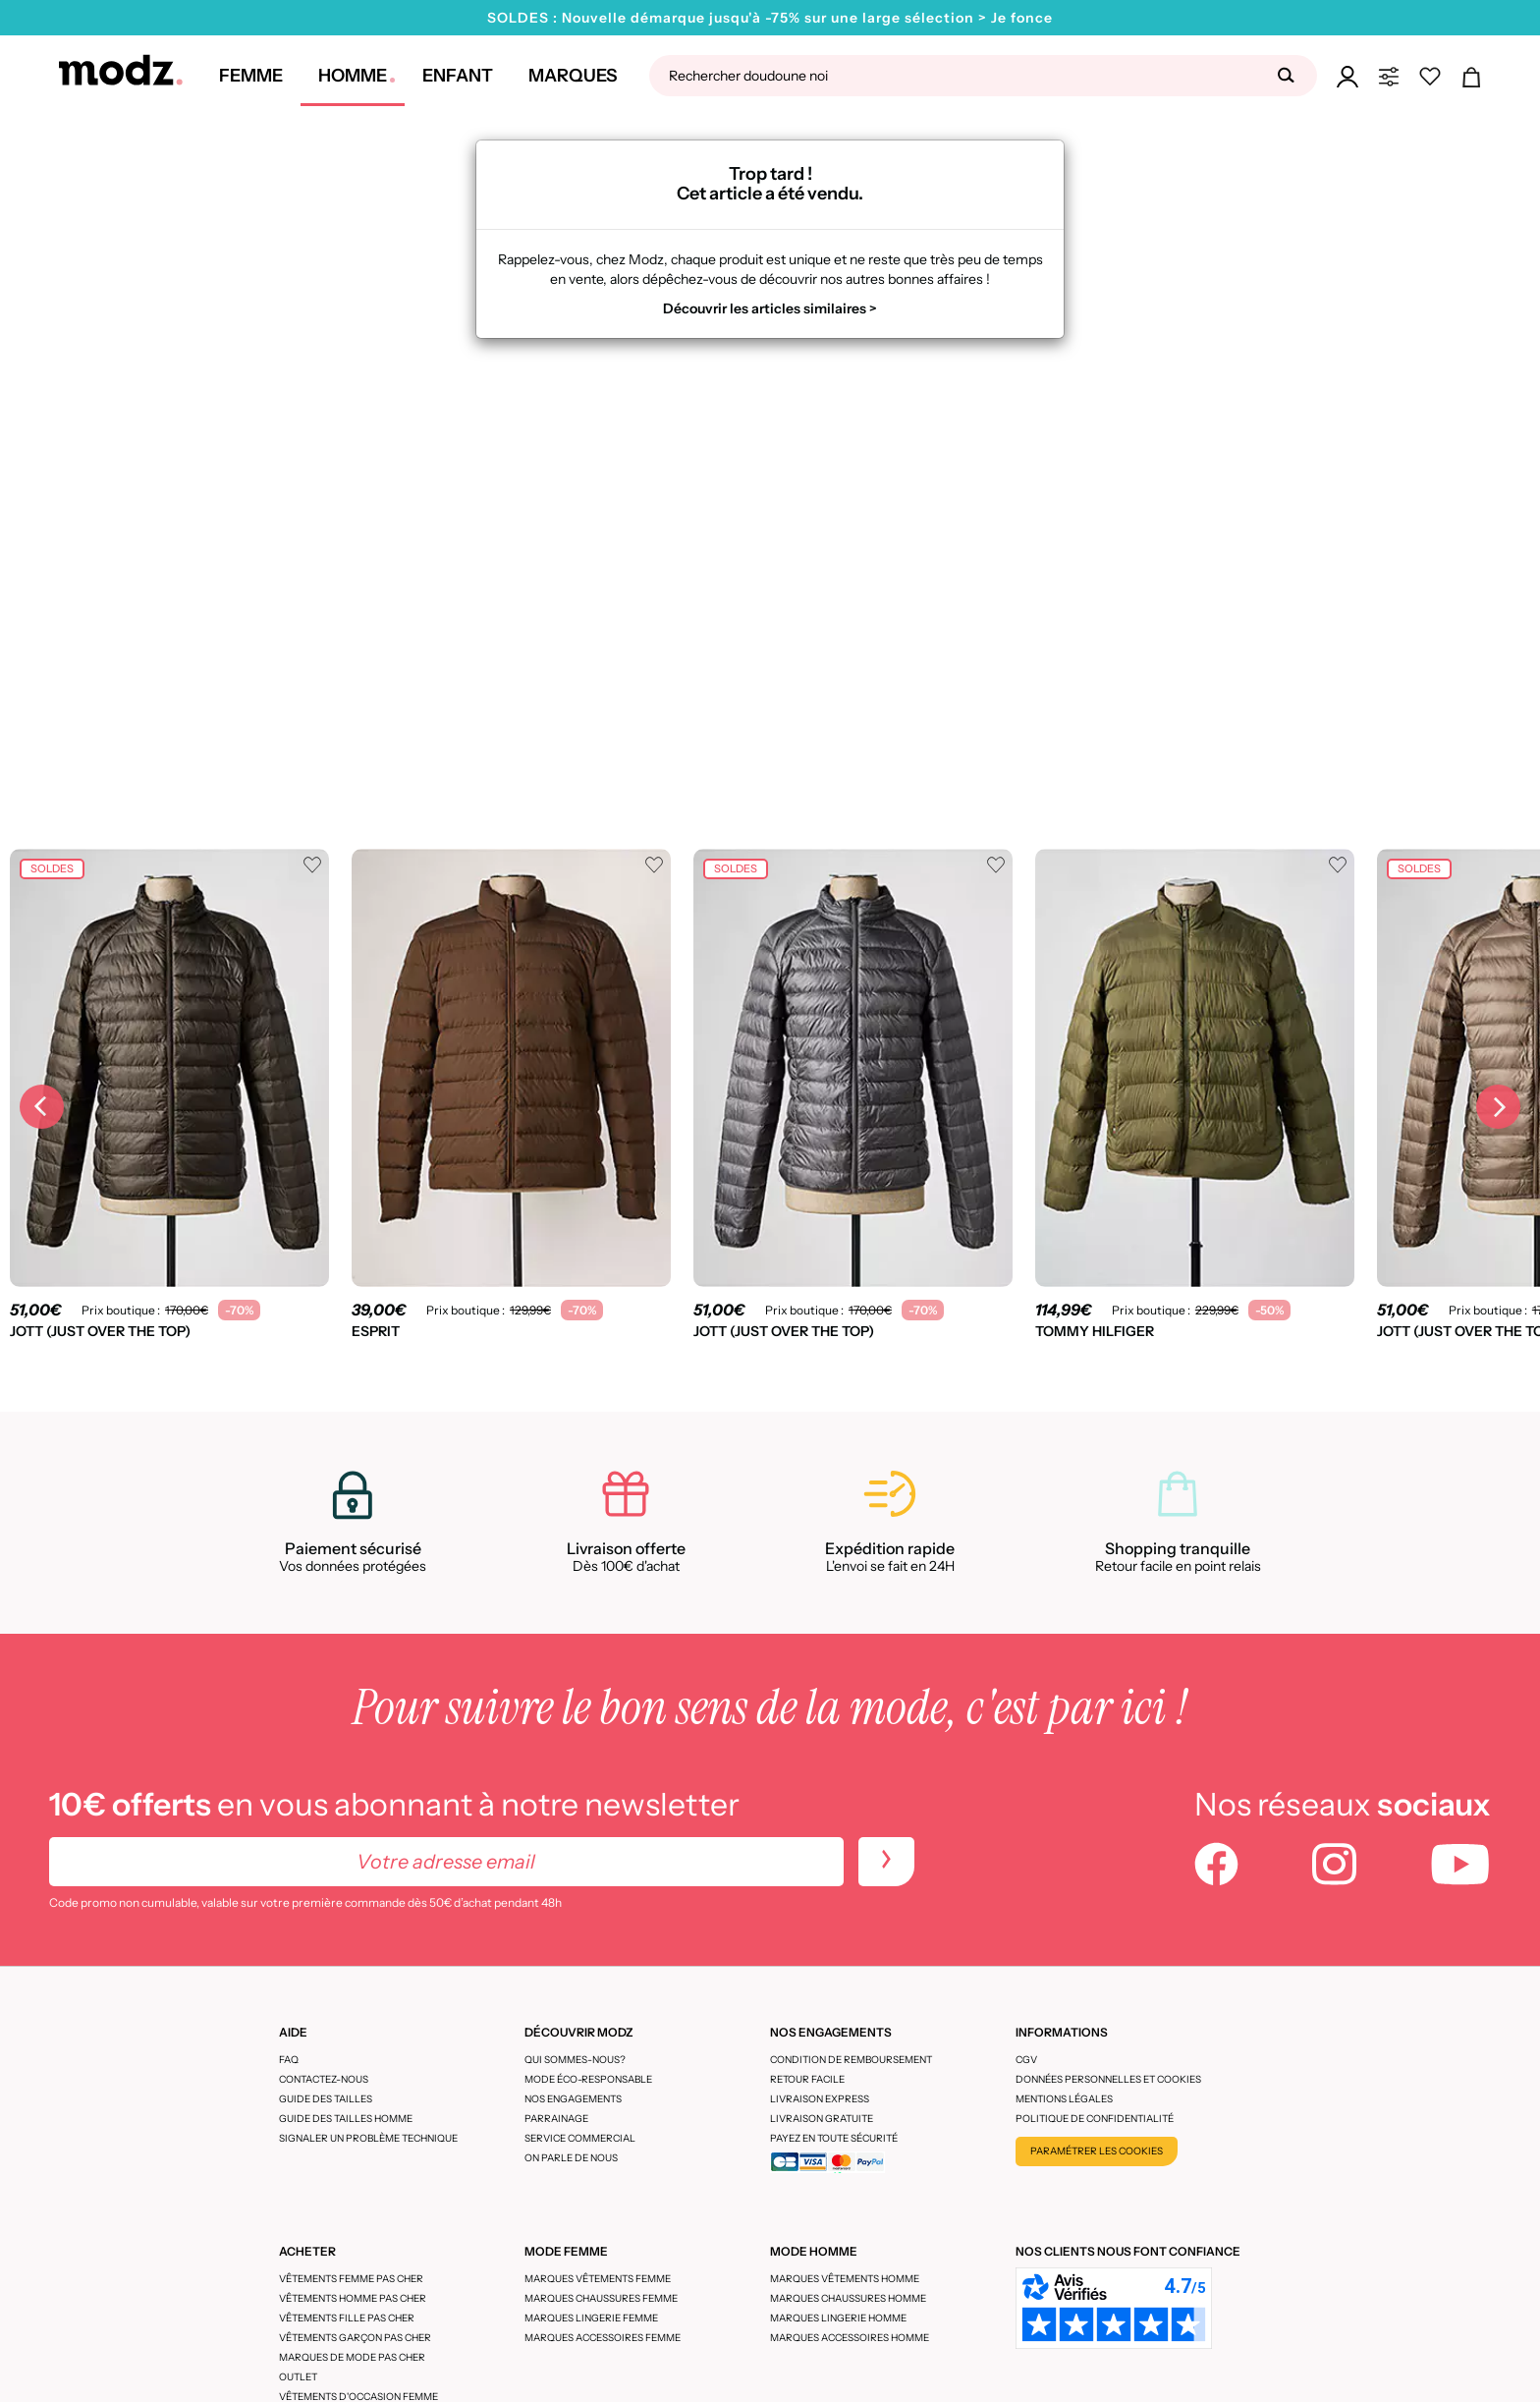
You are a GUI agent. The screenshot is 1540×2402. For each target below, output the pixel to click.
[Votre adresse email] (446, 1861)
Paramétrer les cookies (1096, 2151)
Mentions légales (1064, 2099)
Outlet (298, 2377)
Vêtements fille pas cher (346, 2318)
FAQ (289, 2059)
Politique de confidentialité (1095, 2118)
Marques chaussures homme (848, 2298)
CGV (1026, 2059)
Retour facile (807, 2079)
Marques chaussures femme (601, 2298)
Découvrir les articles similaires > (770, 308)
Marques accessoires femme (602, 2337)
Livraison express (819, 2099)
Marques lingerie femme (591, 2318)
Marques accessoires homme (849, 2337)
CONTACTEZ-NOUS (323, 2079)
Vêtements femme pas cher (351, 2278)
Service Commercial (579, 2138)
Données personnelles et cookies (1108, 2079)
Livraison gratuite (821, 2118)
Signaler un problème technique (368, 2138)
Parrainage (556, 2118)
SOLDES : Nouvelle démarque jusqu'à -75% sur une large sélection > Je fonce (770, 18)
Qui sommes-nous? (575, 2059)
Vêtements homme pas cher (352, 2298)
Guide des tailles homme (345, 2118)
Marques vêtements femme (597, 2278)
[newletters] (886, 1861)
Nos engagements (573, 2099)
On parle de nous (571, 2157)
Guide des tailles (325, 2099)
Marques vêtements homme (844, 2278)
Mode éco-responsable (588, 2079)
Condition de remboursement (851, 2059)
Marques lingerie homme (838, 2318)
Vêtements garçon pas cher (355, 2337)
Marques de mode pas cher (352, 2357)
